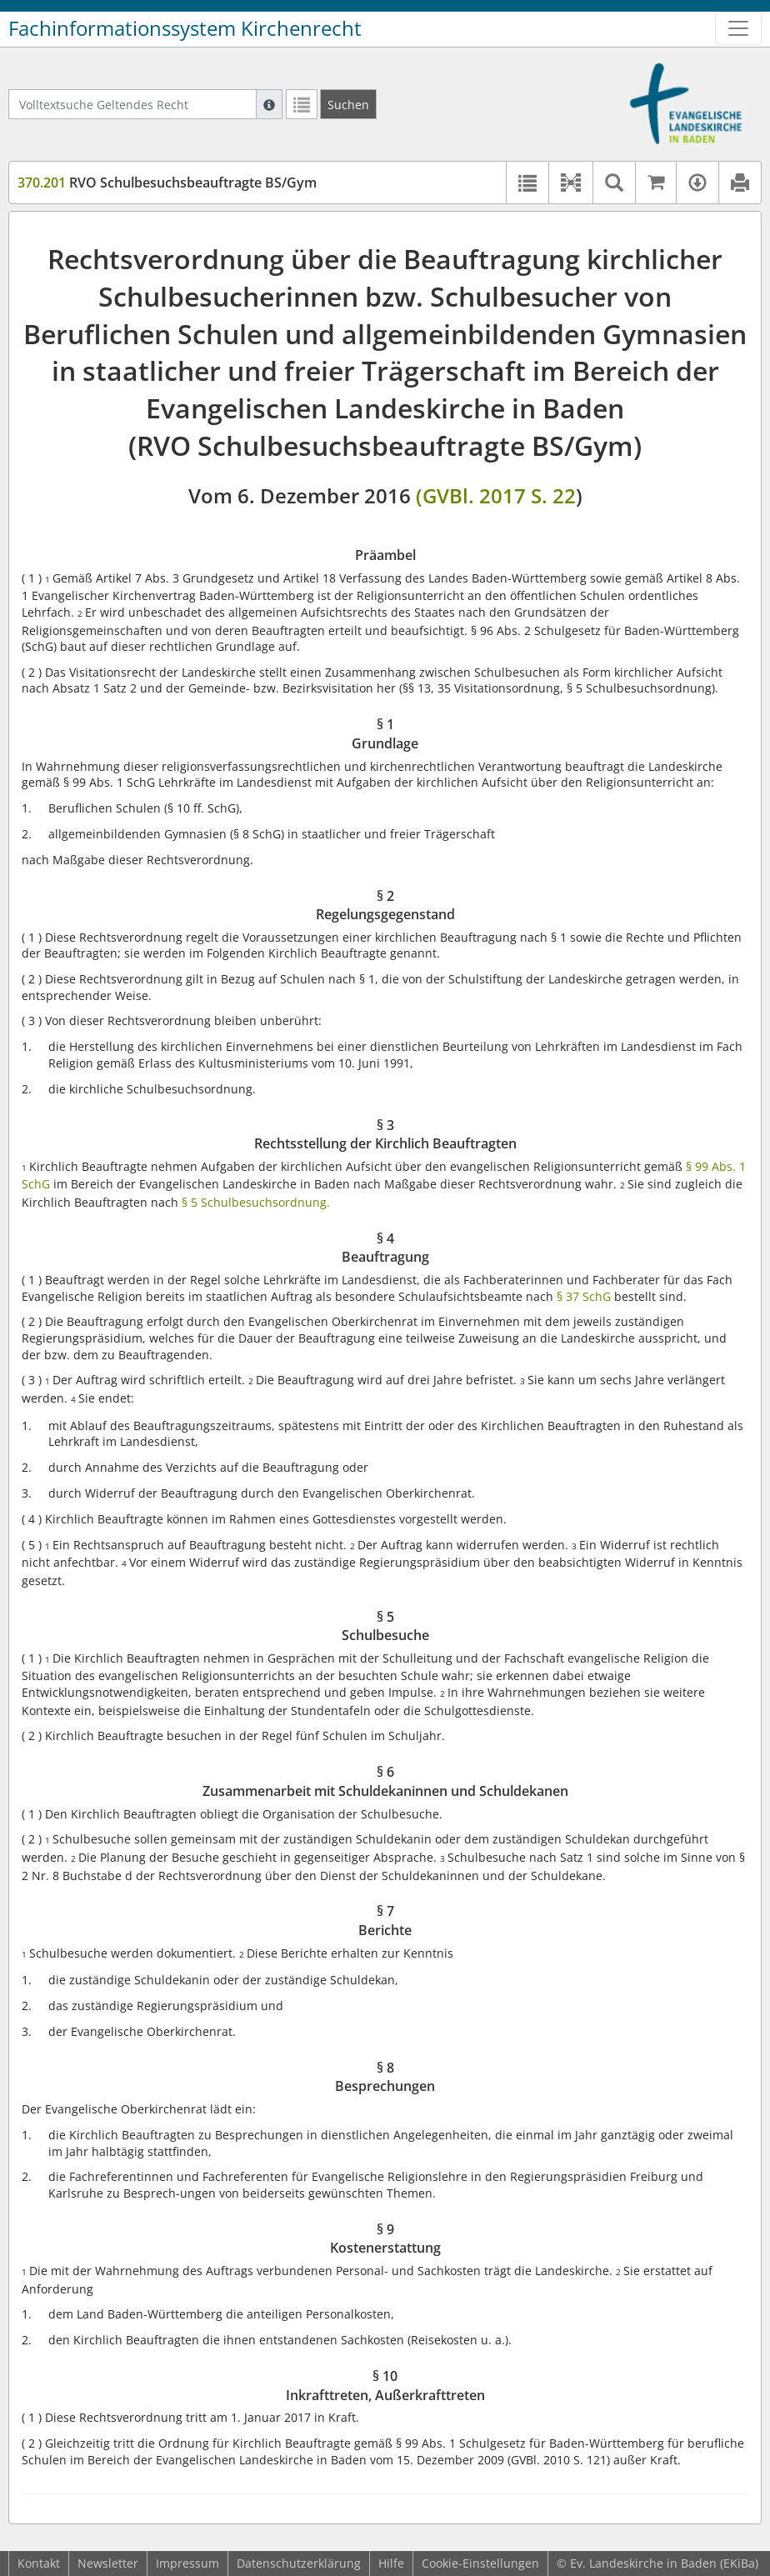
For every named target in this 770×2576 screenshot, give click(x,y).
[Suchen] (348, 104)
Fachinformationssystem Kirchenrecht (185, 28)
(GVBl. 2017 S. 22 (496, 495)
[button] (570, 182)
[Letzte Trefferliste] (302, 104)
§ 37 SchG (584, 1296)
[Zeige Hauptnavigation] (738, 28)
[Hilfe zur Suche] (269, 104)
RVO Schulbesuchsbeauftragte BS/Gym (167, 182)
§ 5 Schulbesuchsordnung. (256, 1202)
